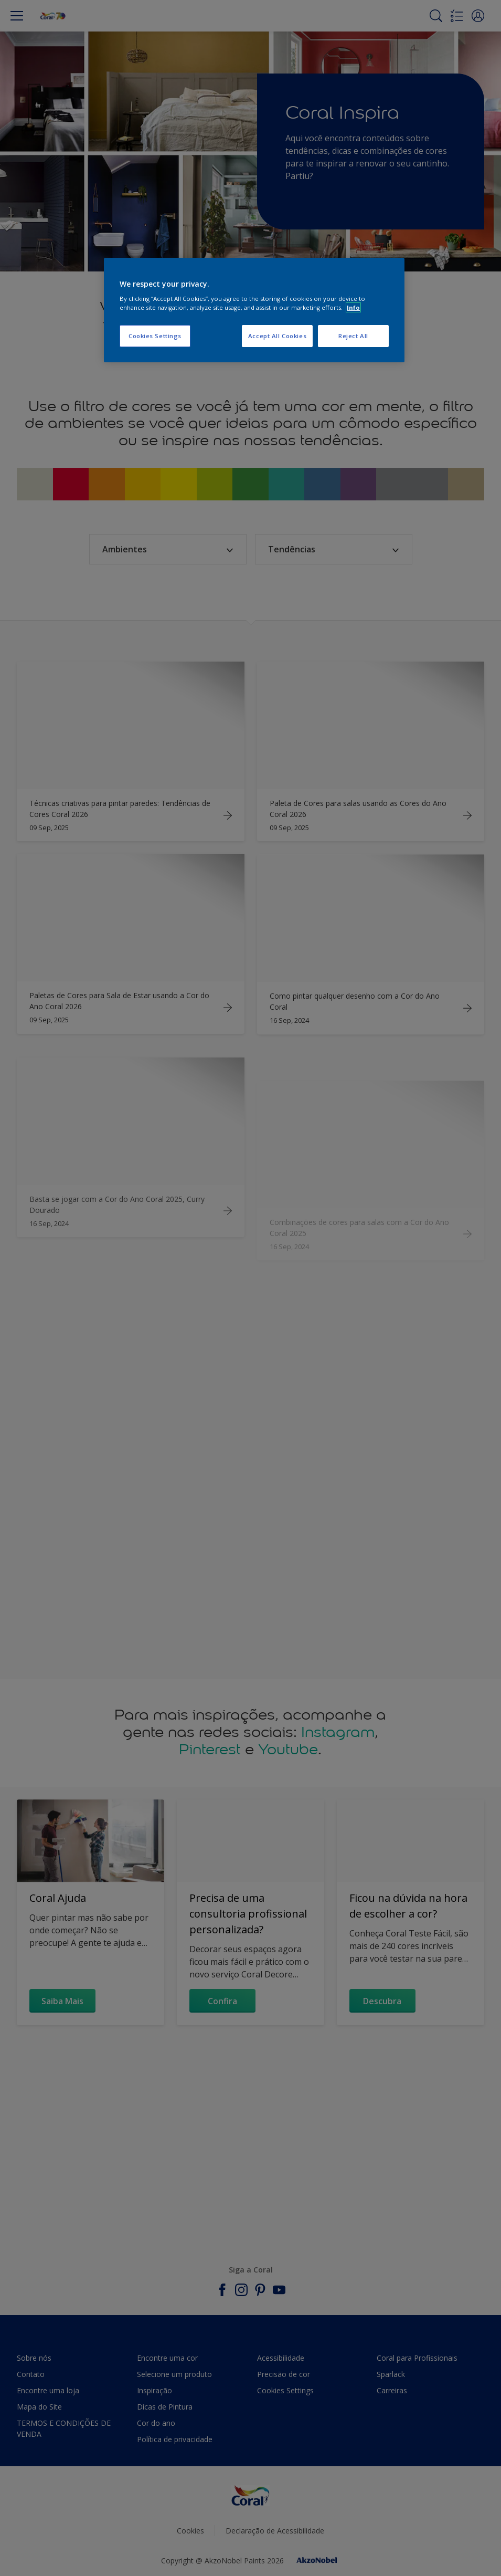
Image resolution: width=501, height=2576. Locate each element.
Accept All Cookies (277, 336)
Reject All (353, 336)
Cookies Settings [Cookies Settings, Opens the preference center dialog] (155, 336)
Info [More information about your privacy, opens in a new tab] (353, 307)
